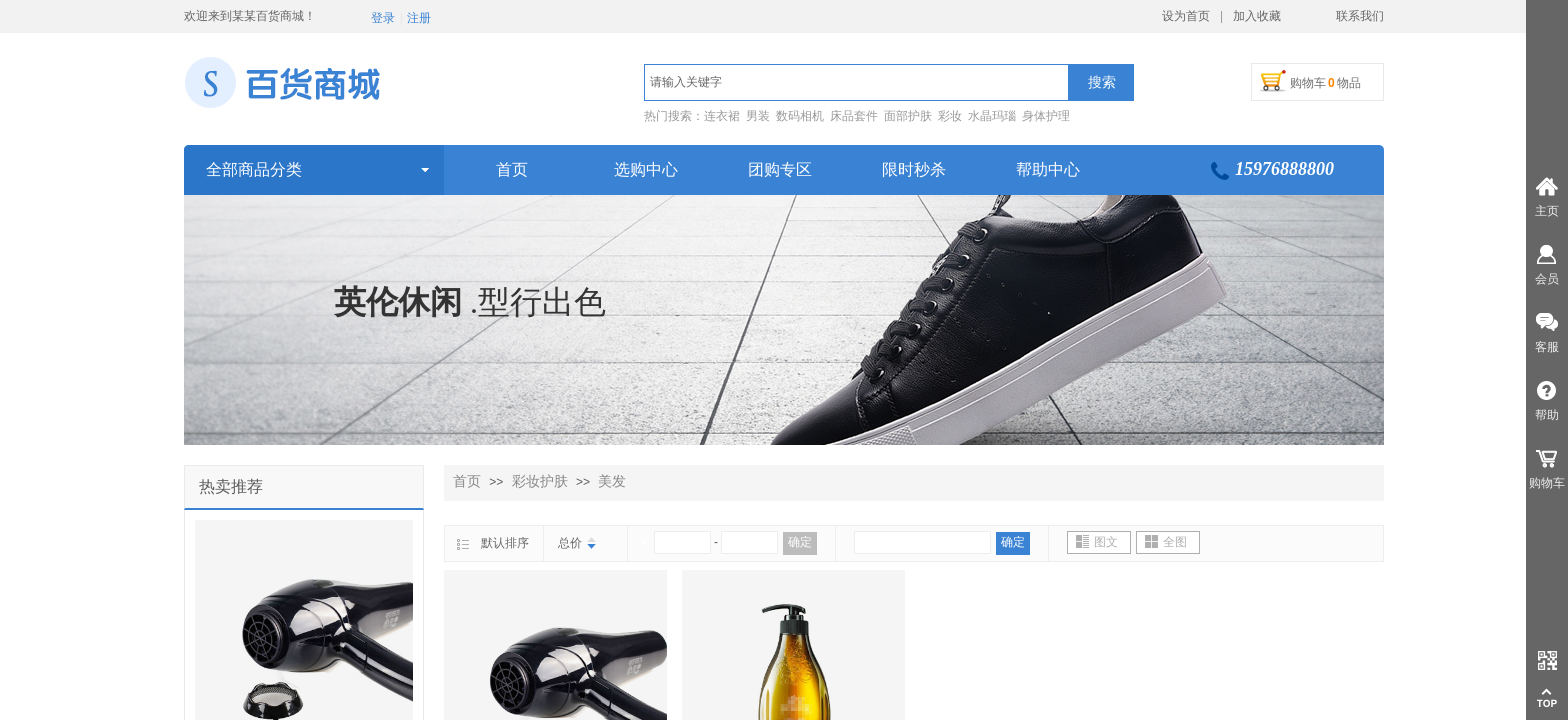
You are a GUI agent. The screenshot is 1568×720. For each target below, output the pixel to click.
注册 (419, 18)
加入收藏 (1257, 16)
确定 (800, 542)
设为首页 (1186, 16)
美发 (612, 481)
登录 (383, 18)
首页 (467, 481)
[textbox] (856, 82)
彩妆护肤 (540, 481)
